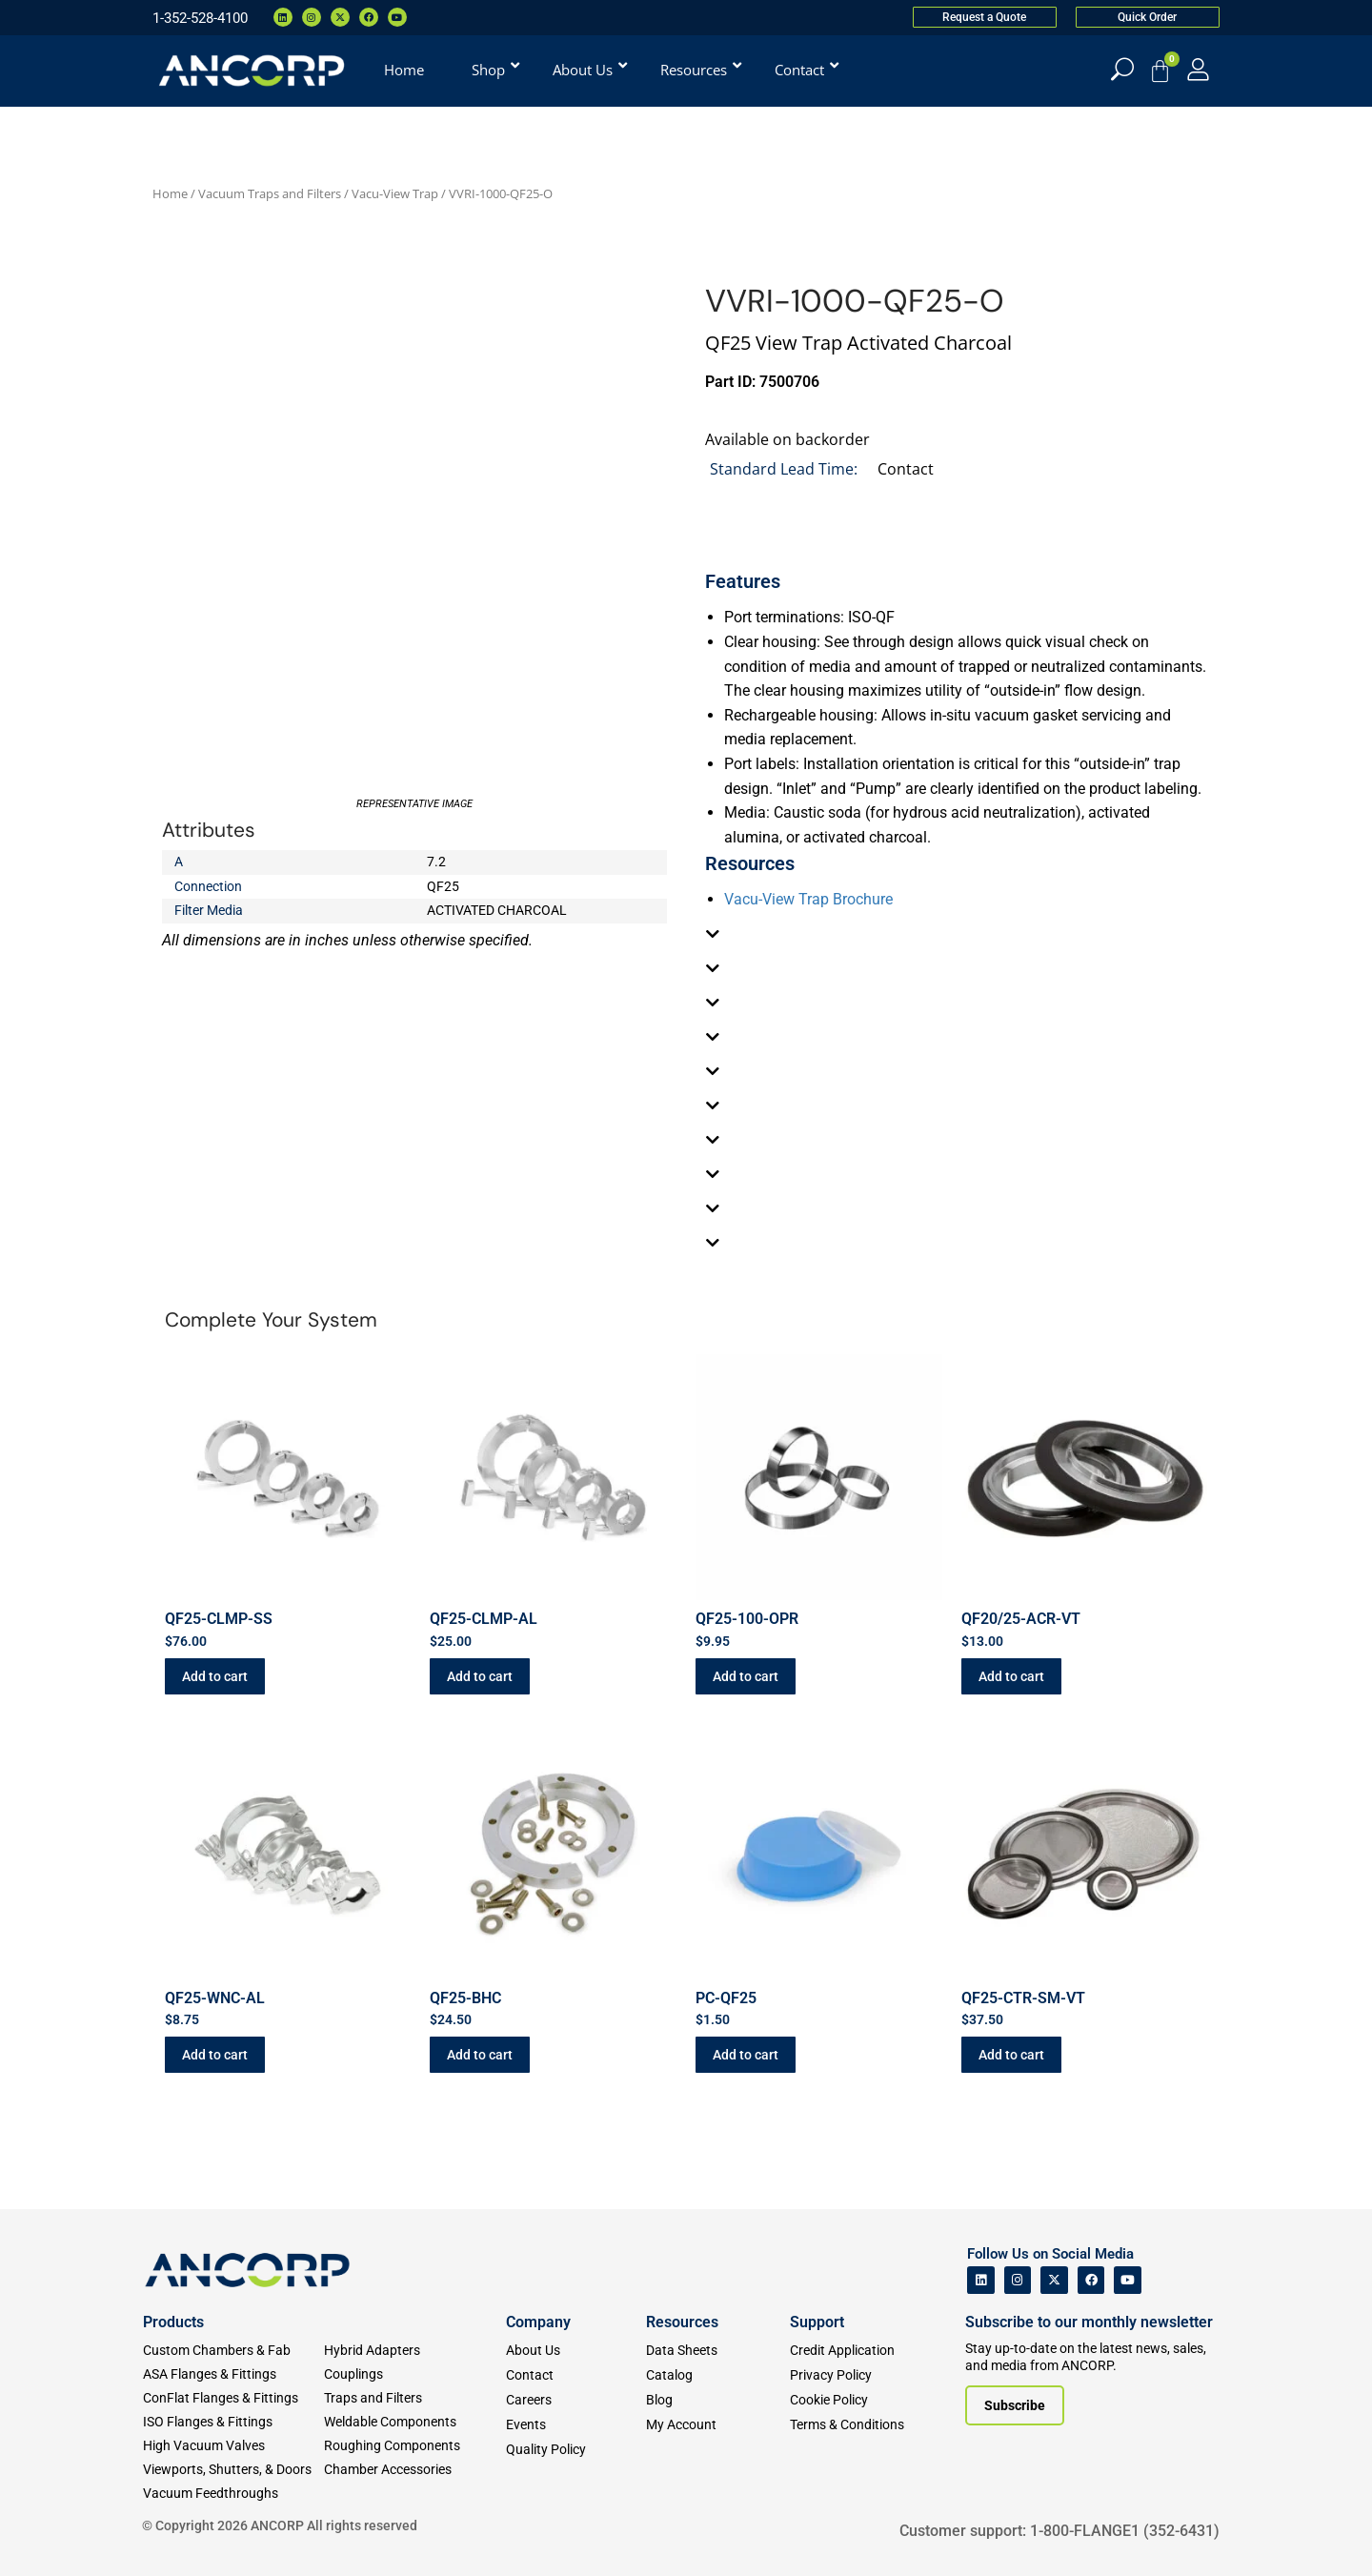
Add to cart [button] (215, 1676)
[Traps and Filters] (414, 2398)
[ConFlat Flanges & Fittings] (233, 2398)
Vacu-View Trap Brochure (808, 899)
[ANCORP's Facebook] (1091, 2280)
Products (173, 2322)
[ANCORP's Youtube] (1127, 2280)
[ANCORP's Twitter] (1054, 2280)
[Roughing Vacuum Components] (414, 2446)
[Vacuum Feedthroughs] (233, 2494)
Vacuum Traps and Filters (269, 193)
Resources (682, 2322)
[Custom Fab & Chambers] (233, 2351)
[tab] (957, 934)
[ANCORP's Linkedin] (981, 2280)
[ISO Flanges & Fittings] (233, 2422)
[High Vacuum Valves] (233, 2446)
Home (170, 193)
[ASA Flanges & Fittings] (233, 2374)
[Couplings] (414, 2374)
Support (817, 2322)
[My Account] (1198, 69)
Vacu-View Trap (395, 193)
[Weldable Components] (414, 2422)
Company (538, 2322)
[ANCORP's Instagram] (1018, 2280)
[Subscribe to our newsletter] (1014, 2405)
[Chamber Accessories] (414, 2470)
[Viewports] (233, 2470)
